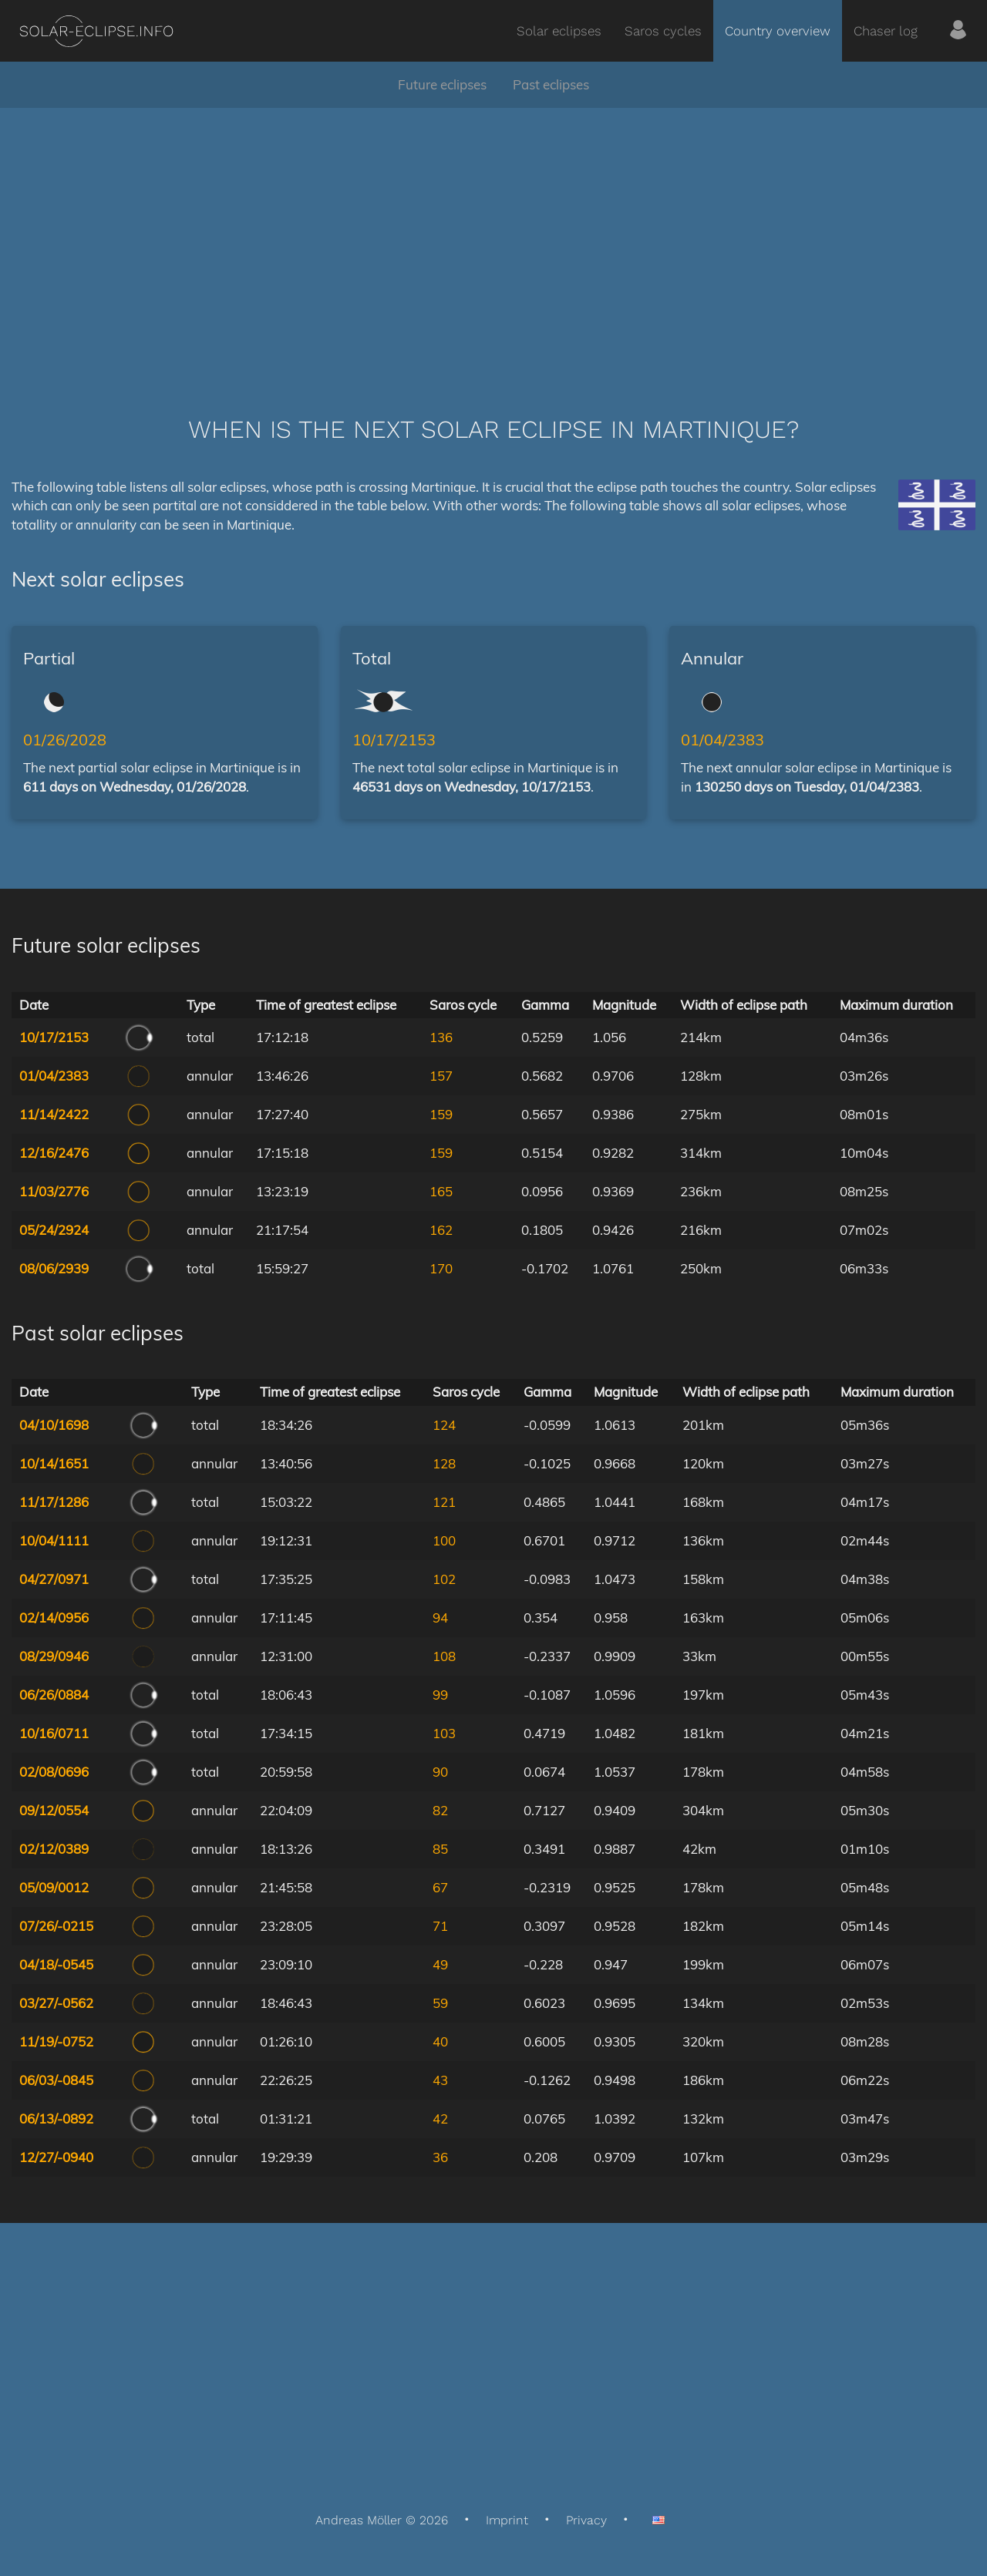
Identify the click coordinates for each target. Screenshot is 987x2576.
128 (444, 1463)
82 (440, 1810)
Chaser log (886, 31)
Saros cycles (663, 31)
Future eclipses (442, 84)
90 (440, 1772)
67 (440, 1887)
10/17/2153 (394, 739)
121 (444, 1502)
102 (444, 1579)
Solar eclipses (559, 31)
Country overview (777, 31)
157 (441, 1076)
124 (444, 1425)
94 (440, 1617)
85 (440, 1849)
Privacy (586, 2520)
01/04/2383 (722, 739)
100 (444, 1540)
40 (440, 2041)
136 (441, 1037)
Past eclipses (551, 84)
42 (440, 2118)
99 (440, 1695)
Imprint (507, 2520)
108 (444, 1656)
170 (441, 1268)
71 (440, 1926)
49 (440, 1964)
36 (440, 2157)
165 (441, 1191)
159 (441, 1114)
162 (441, 1230)
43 (440, 2080)
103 (444, 1733)
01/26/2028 (64, 739)
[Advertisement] (493, 239)
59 (440, 2003)
